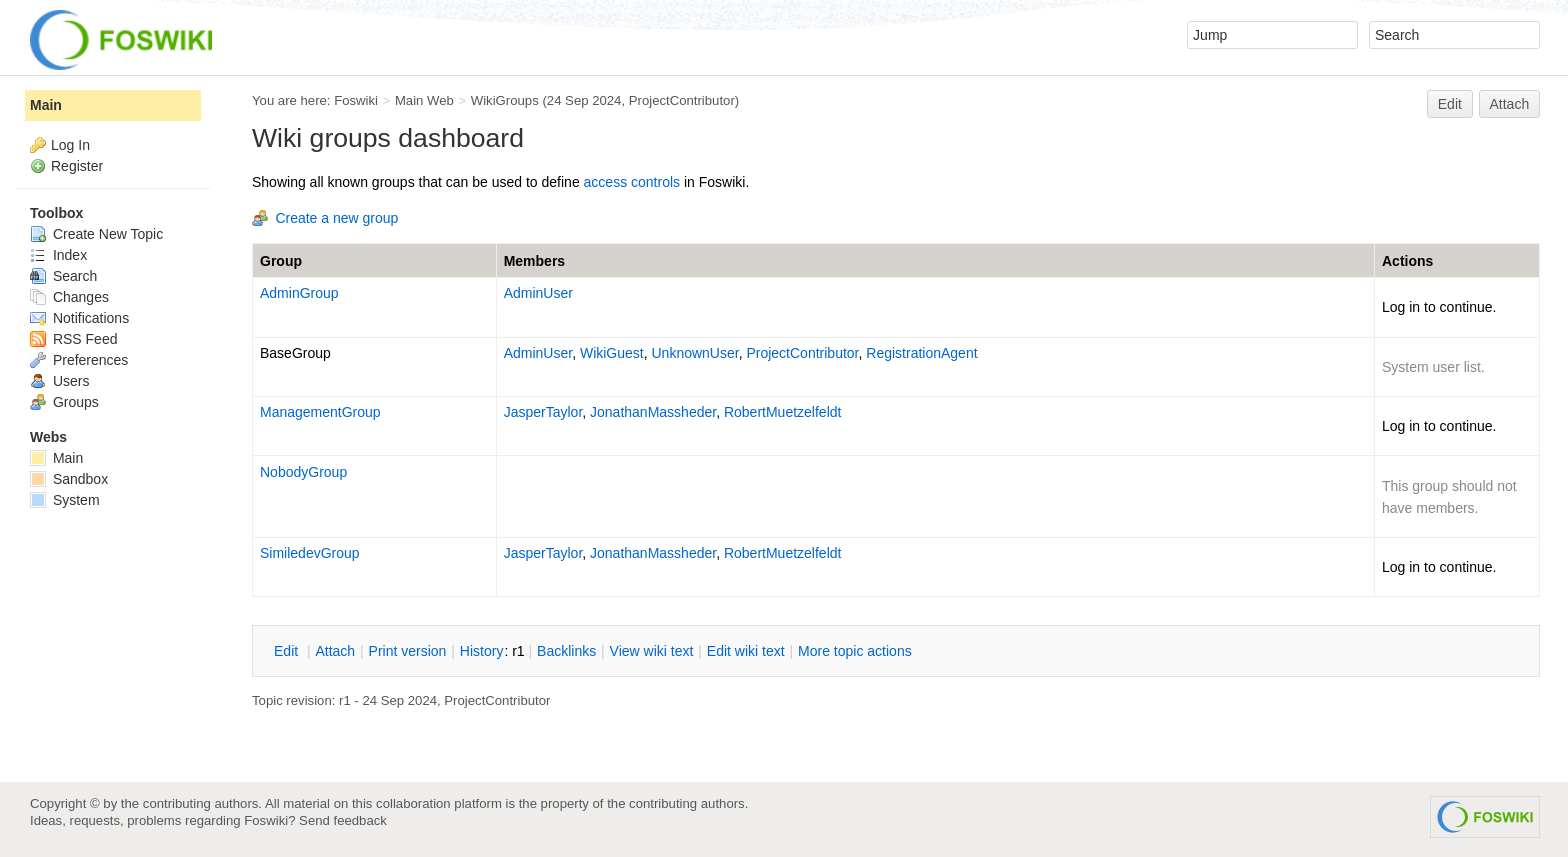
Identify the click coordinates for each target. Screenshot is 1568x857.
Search (63, 276)
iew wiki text (652, 651)
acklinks (566, 651)
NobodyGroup (303, 472)
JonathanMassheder (653, 412)
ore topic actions (855, 651)
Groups (64, 402)
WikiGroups (505, 100)
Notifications (79, 318)
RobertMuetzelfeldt (783, 412)
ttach (335, 651)
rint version (408, 651)
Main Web (424, 100)
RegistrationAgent (921, 353)
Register (77, 166)
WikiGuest (612, 353)
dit (288, 651)
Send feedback (343, 820)
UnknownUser (695, 353)
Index (58, 255)
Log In (70, 145)
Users (59, 381)
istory (482, 651)
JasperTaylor (543, 412)
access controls (632, 182)
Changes (69, 297)
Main (46, 105)
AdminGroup (299, 293)
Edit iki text (746, 651)
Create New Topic (96, 234)
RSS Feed (73, 339)
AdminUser (538, 293)
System (65, 500)
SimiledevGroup (310, 553)
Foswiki (356, 100)
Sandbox (69, 479)
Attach (1510, 104)
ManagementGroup (320, 412)
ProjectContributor (682, 100)
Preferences (79, 360)
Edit (1450, 104)
